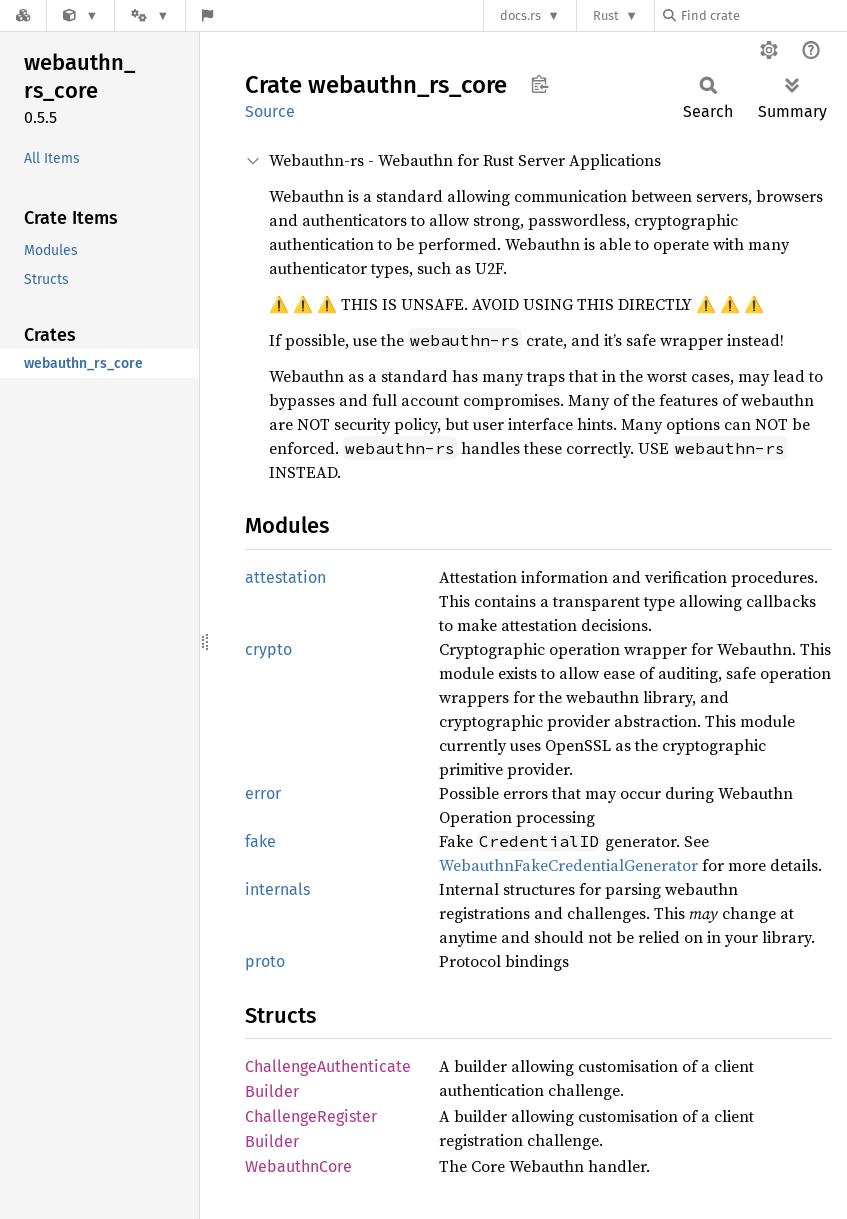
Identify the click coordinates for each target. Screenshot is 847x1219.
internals (277, 889)
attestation (285, 577)
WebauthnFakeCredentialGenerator (568, 865)
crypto (268, 649)
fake (260, 841)
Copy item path (539, 84)
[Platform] (150, 15)
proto (265, 961)
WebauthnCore (298, 1166)
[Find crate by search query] (763, 15)
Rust (606, 15)
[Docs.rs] (23, 15)
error (263, 793)
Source (270, 111)
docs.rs (520, 15)
